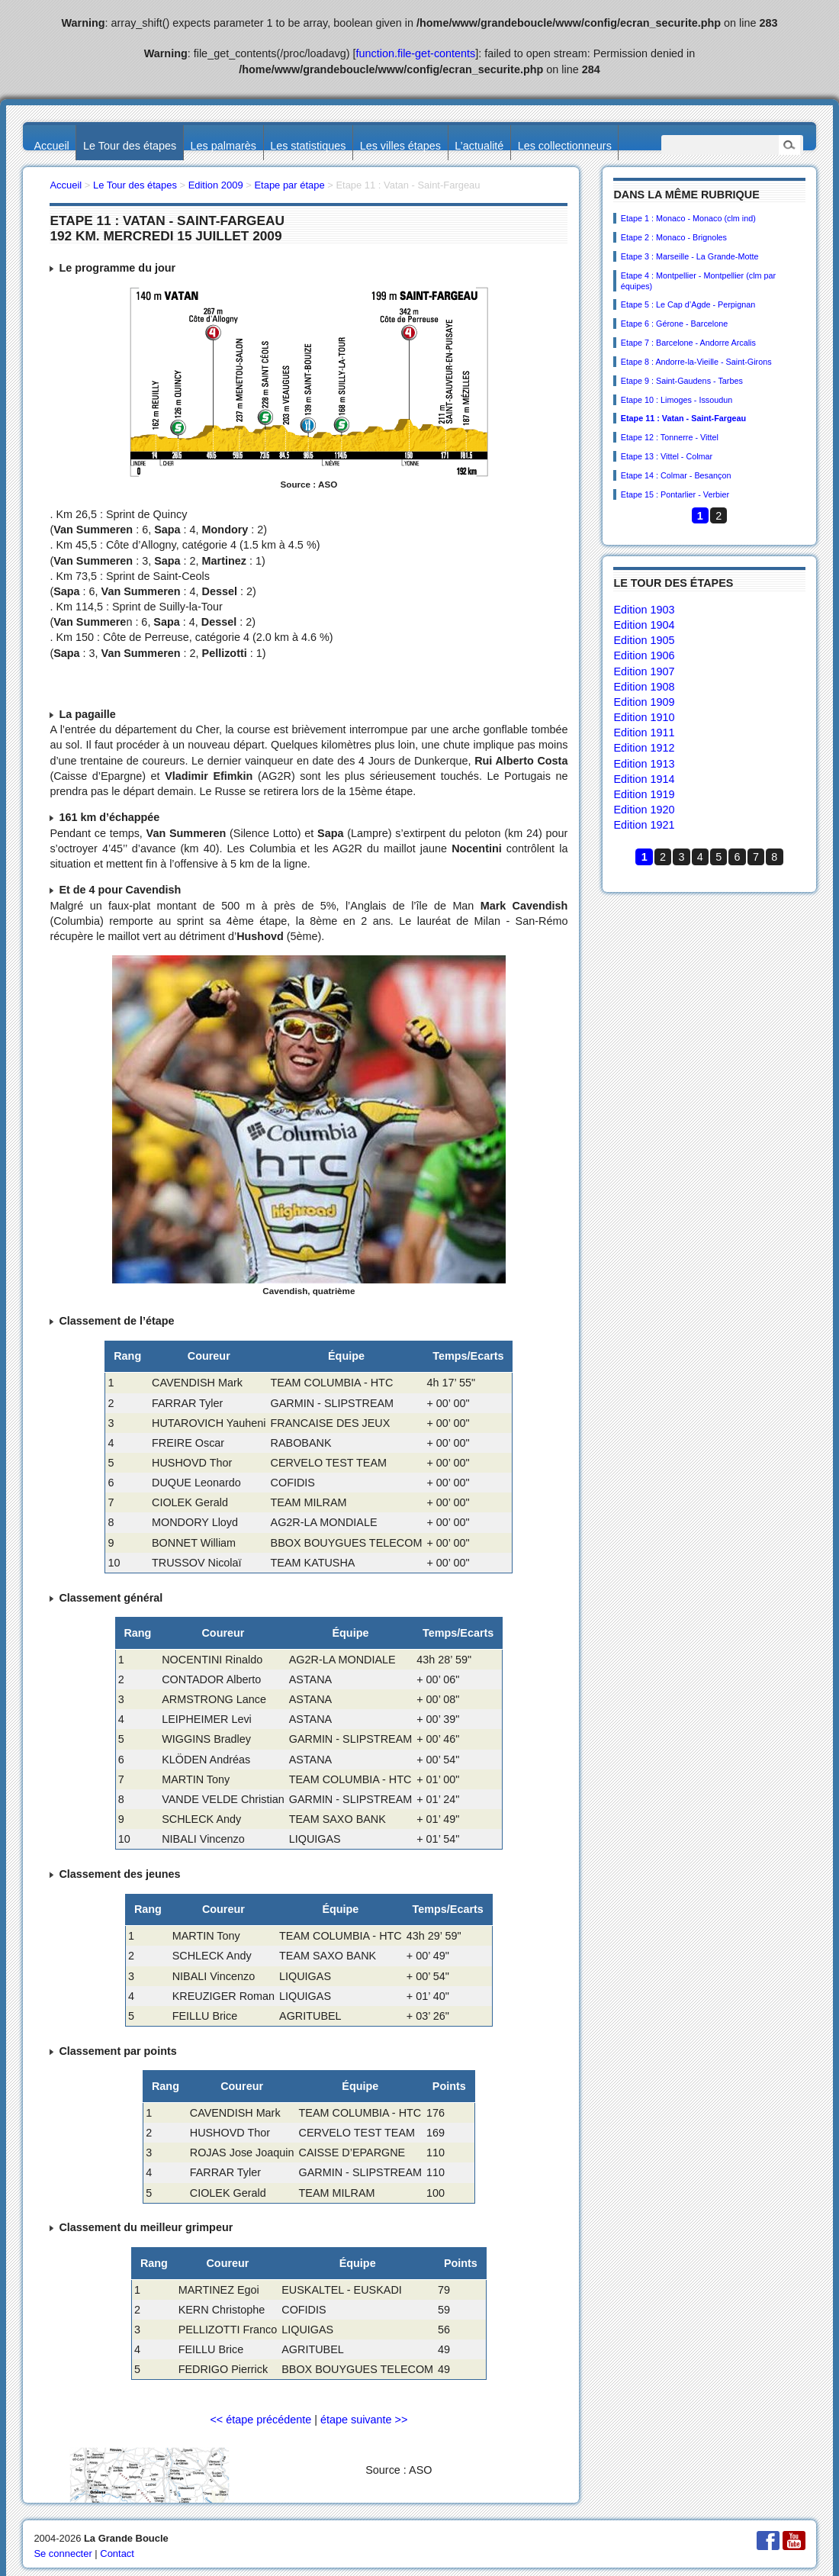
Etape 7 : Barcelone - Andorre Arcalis (688, 342)
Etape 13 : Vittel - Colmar (666, 456)
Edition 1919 (643, 794)
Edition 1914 (643, 779)
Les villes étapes (400, 146)
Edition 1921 (643, 825)
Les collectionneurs (565, 146)
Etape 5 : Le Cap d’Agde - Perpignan (688, 304)
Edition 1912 (643, 748)
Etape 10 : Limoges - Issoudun (676, 399)
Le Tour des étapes (129, 146)
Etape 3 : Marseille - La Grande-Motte (690, 256)
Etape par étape (289, 185)
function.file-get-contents (416, 53)
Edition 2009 (215, 185)
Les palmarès (223, 146)
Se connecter (63, 2553)
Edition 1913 (643, 764)
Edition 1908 (643, 687)
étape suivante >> (363, 2419)
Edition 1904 (643, 625)
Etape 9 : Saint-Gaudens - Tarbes (682, 380)
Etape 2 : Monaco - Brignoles (674, 237)
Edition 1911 (643, 732)
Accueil (51, 146)
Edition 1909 (643, 702)
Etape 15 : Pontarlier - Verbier (675, 494)
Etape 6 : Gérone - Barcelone (674, 323)
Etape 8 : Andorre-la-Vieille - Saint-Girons (696, 361)
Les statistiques (308, 146)
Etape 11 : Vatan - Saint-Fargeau (683, 418)
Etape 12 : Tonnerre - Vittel (669, 437)
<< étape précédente (260, 2419)
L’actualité (479, 146)
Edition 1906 (643, 655)
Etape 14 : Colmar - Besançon (676, 475)
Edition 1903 (643, 610)
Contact (117, 2553)
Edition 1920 (643, 809)
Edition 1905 (643, 640)
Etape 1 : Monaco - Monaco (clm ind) (688, 218)
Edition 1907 (643, 671)
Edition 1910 (643, 717)
